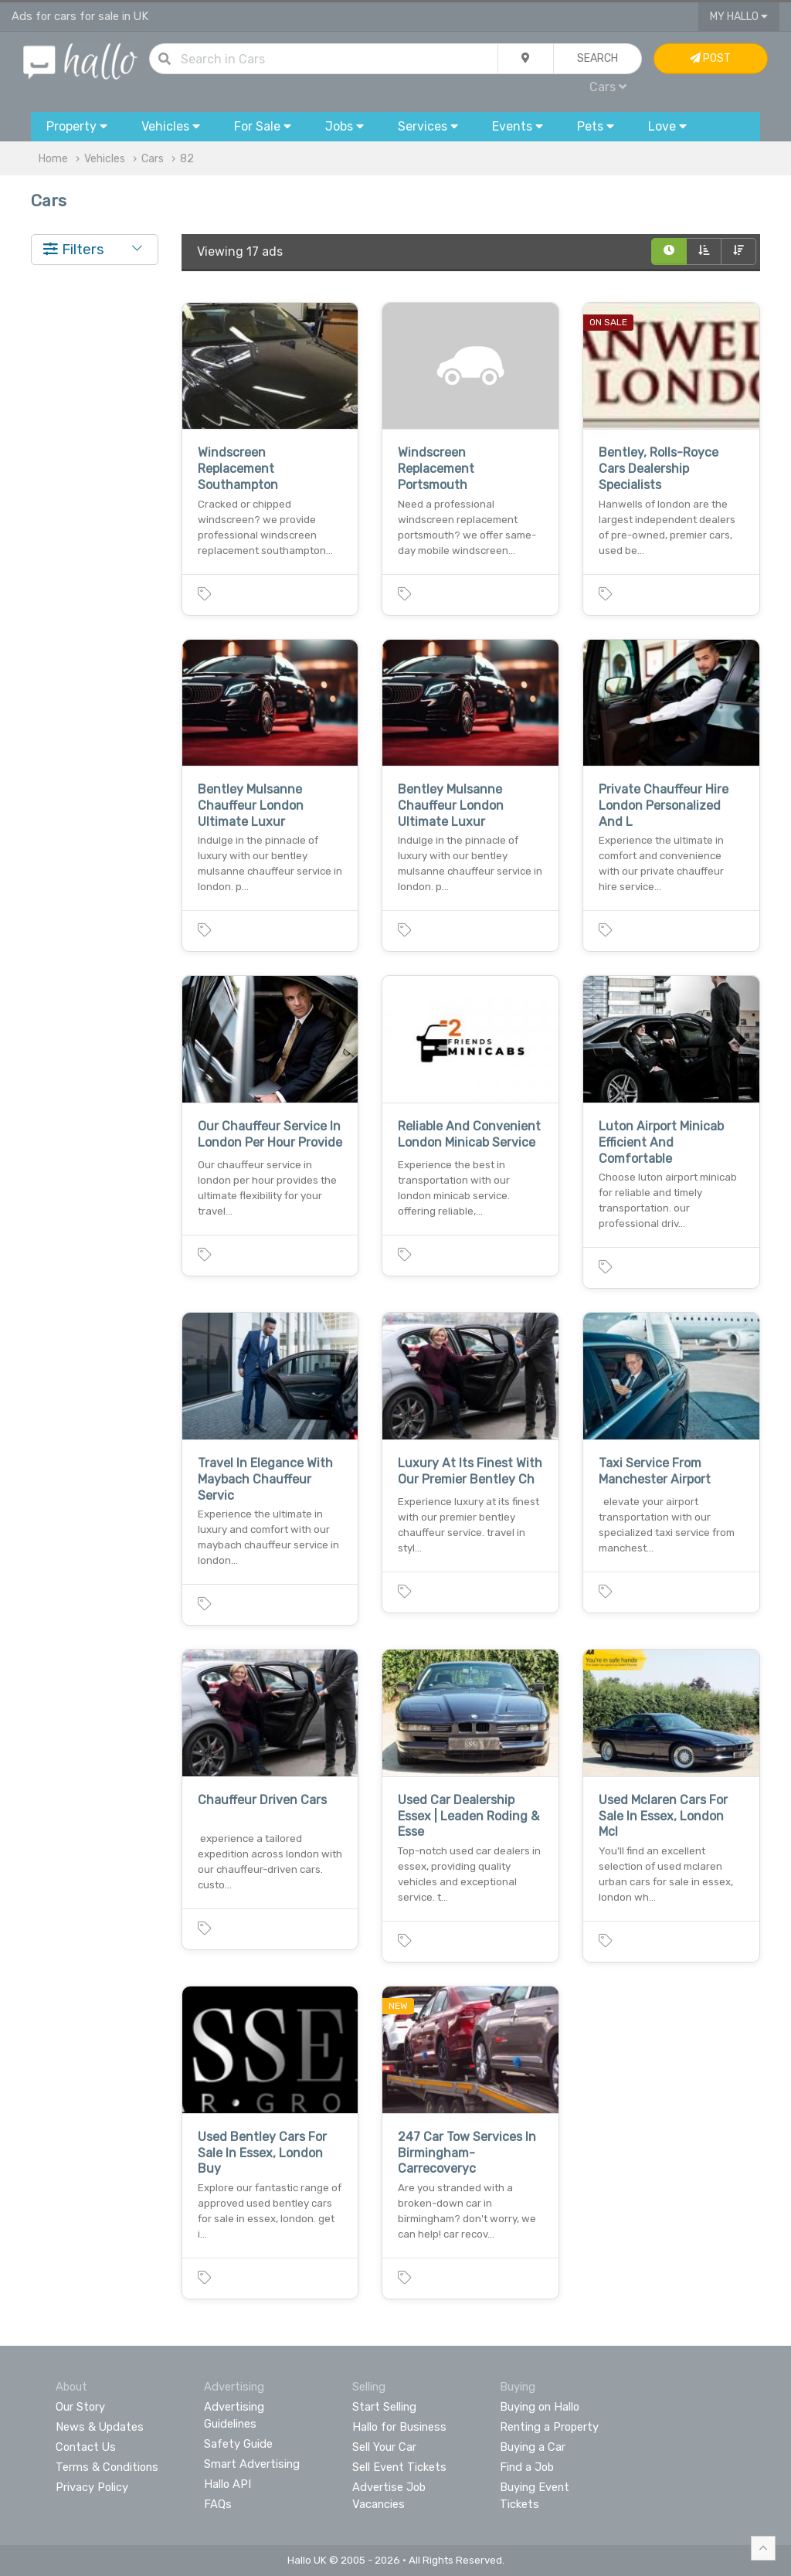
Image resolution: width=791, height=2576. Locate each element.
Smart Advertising (252, 2464)
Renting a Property (549, 2427)
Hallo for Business (399, 2427)
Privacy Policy (92, 2487)
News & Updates (100, 2427)
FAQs (218, 2504)
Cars (607, 87)
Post (710, 58)
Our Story (80, 2407)
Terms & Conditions (107, 2467)
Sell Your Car (384, 2447)
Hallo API (227, 2484)
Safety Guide (238, 2444)
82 (187, 158)
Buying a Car (532, 2447)
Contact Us (86, 2447)
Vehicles (104, 158)
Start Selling (384, 2407)
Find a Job (527, 2467)
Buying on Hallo (539, 2407)
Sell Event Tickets (399, 2467)
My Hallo (739, 16)
